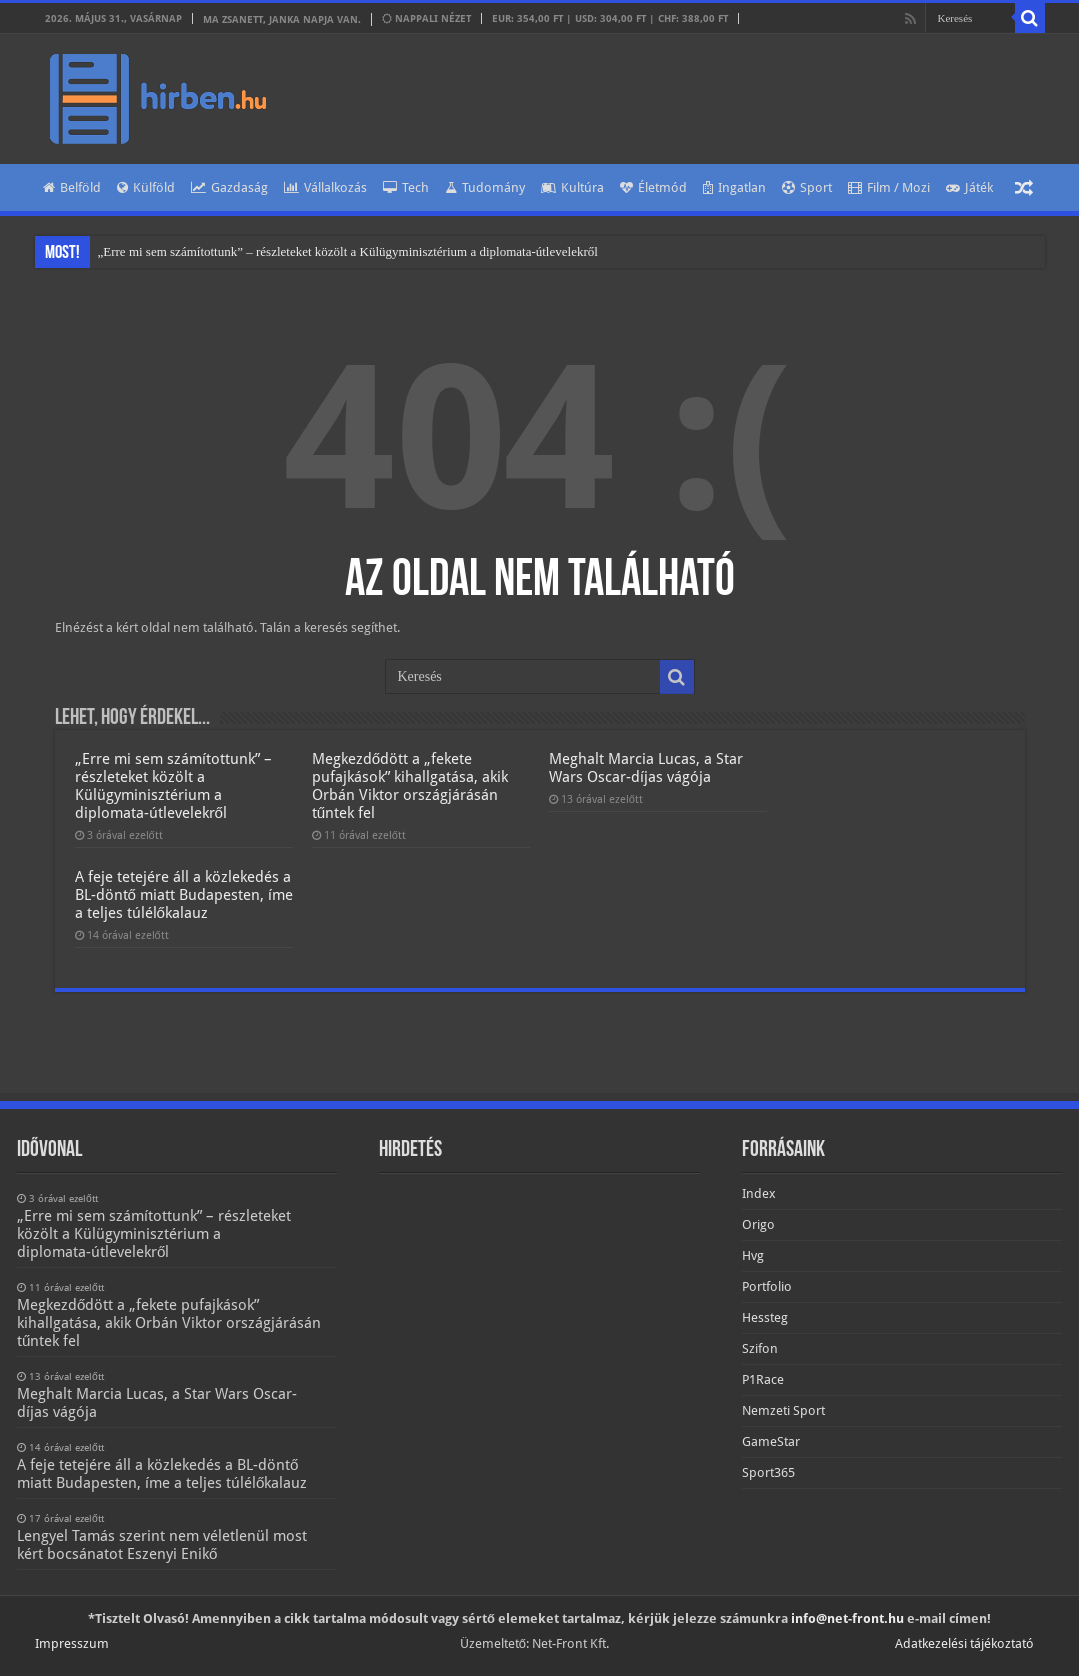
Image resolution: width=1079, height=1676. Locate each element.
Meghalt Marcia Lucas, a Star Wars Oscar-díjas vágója (646, 768)
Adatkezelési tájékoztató (964, 1643)
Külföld (146, 187)
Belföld (72, 187)
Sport (807, 187)
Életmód (653, 187)
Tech (406, 187)
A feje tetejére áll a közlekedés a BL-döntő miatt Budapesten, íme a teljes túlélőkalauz (184, 895)
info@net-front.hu (847, 1618)
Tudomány (485, 187)
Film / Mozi (889, 187)
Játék (969, 187)
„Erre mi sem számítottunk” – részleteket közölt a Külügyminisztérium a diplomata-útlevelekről (348, 251)
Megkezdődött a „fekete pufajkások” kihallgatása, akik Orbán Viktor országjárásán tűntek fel (410, 786)
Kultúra (572, 187)
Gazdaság (229, 187)
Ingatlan (734, 187)
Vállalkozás (325, 187)
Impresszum (72, 1643)
